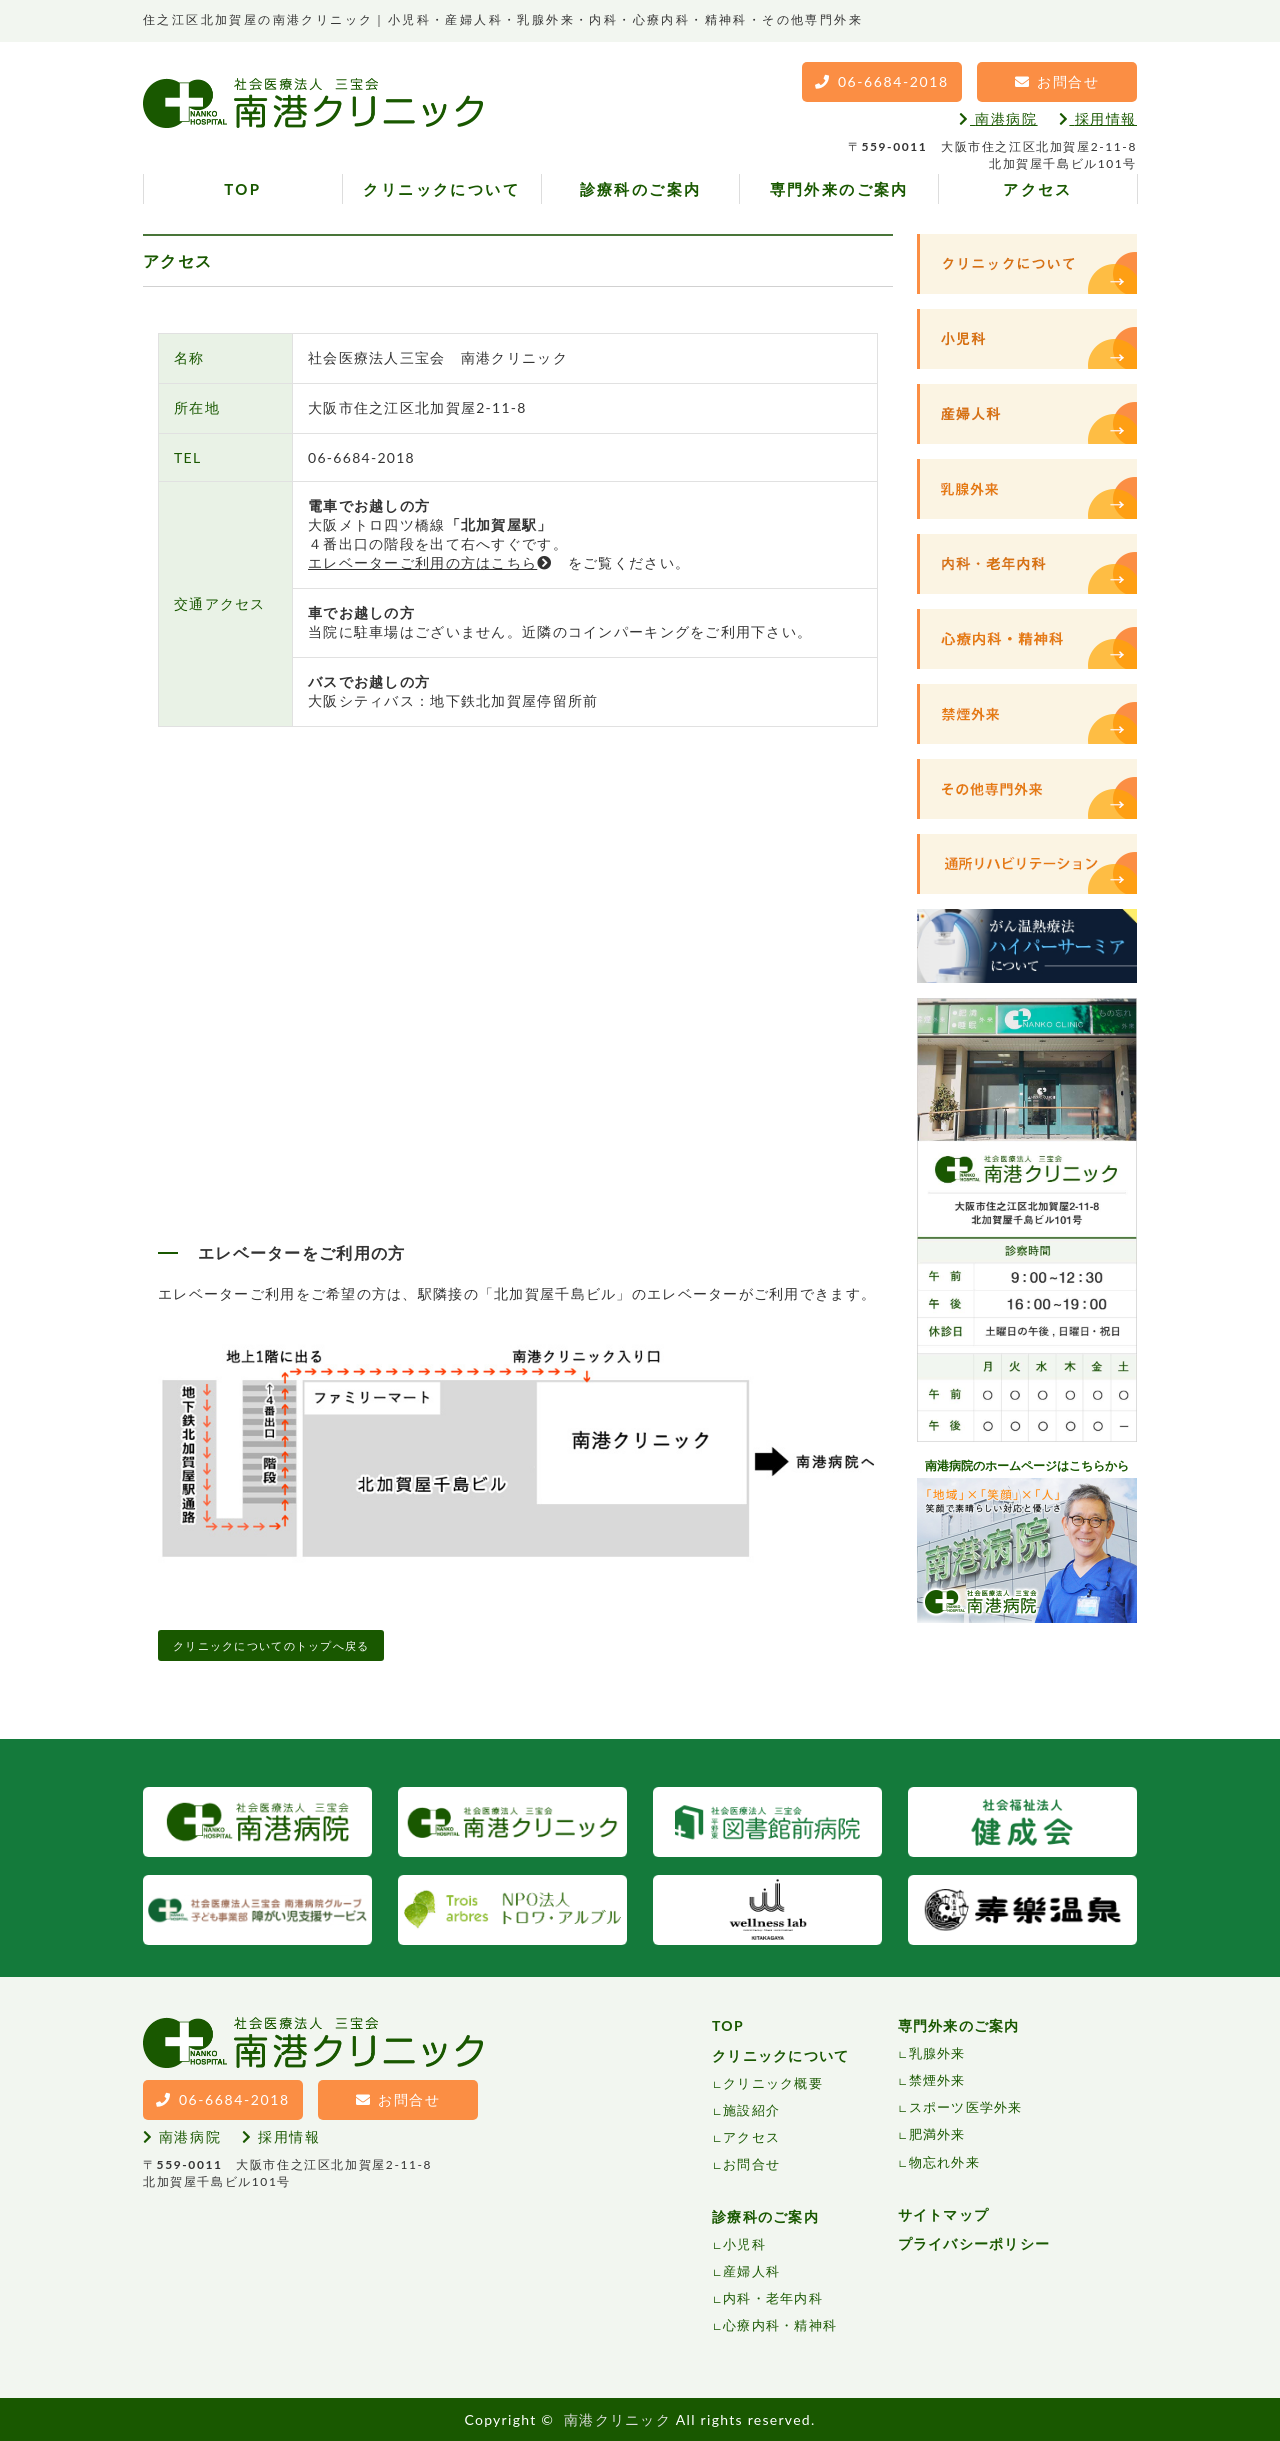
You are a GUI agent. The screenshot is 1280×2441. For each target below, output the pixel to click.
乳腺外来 (937, 2053)
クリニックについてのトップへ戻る (271, 1645)
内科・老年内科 (773, 2298)
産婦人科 (751, 2271)
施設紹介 (751, 2110)
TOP (242, 189)
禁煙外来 (937, 2080)
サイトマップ (944, 2214)
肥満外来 (937, 2134)
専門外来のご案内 (839, 189)
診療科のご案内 (641, 189)
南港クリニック (617, 2419)
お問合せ (751, 2164)
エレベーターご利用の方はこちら (430, 562)
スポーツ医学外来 (966, 2107)
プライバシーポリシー (974, 2243)
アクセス (1038, 189)
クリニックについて (441, 189)
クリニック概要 (773, 2083)
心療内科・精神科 (780, 2325)
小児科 (744, 2244)
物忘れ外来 (944, 2162)
